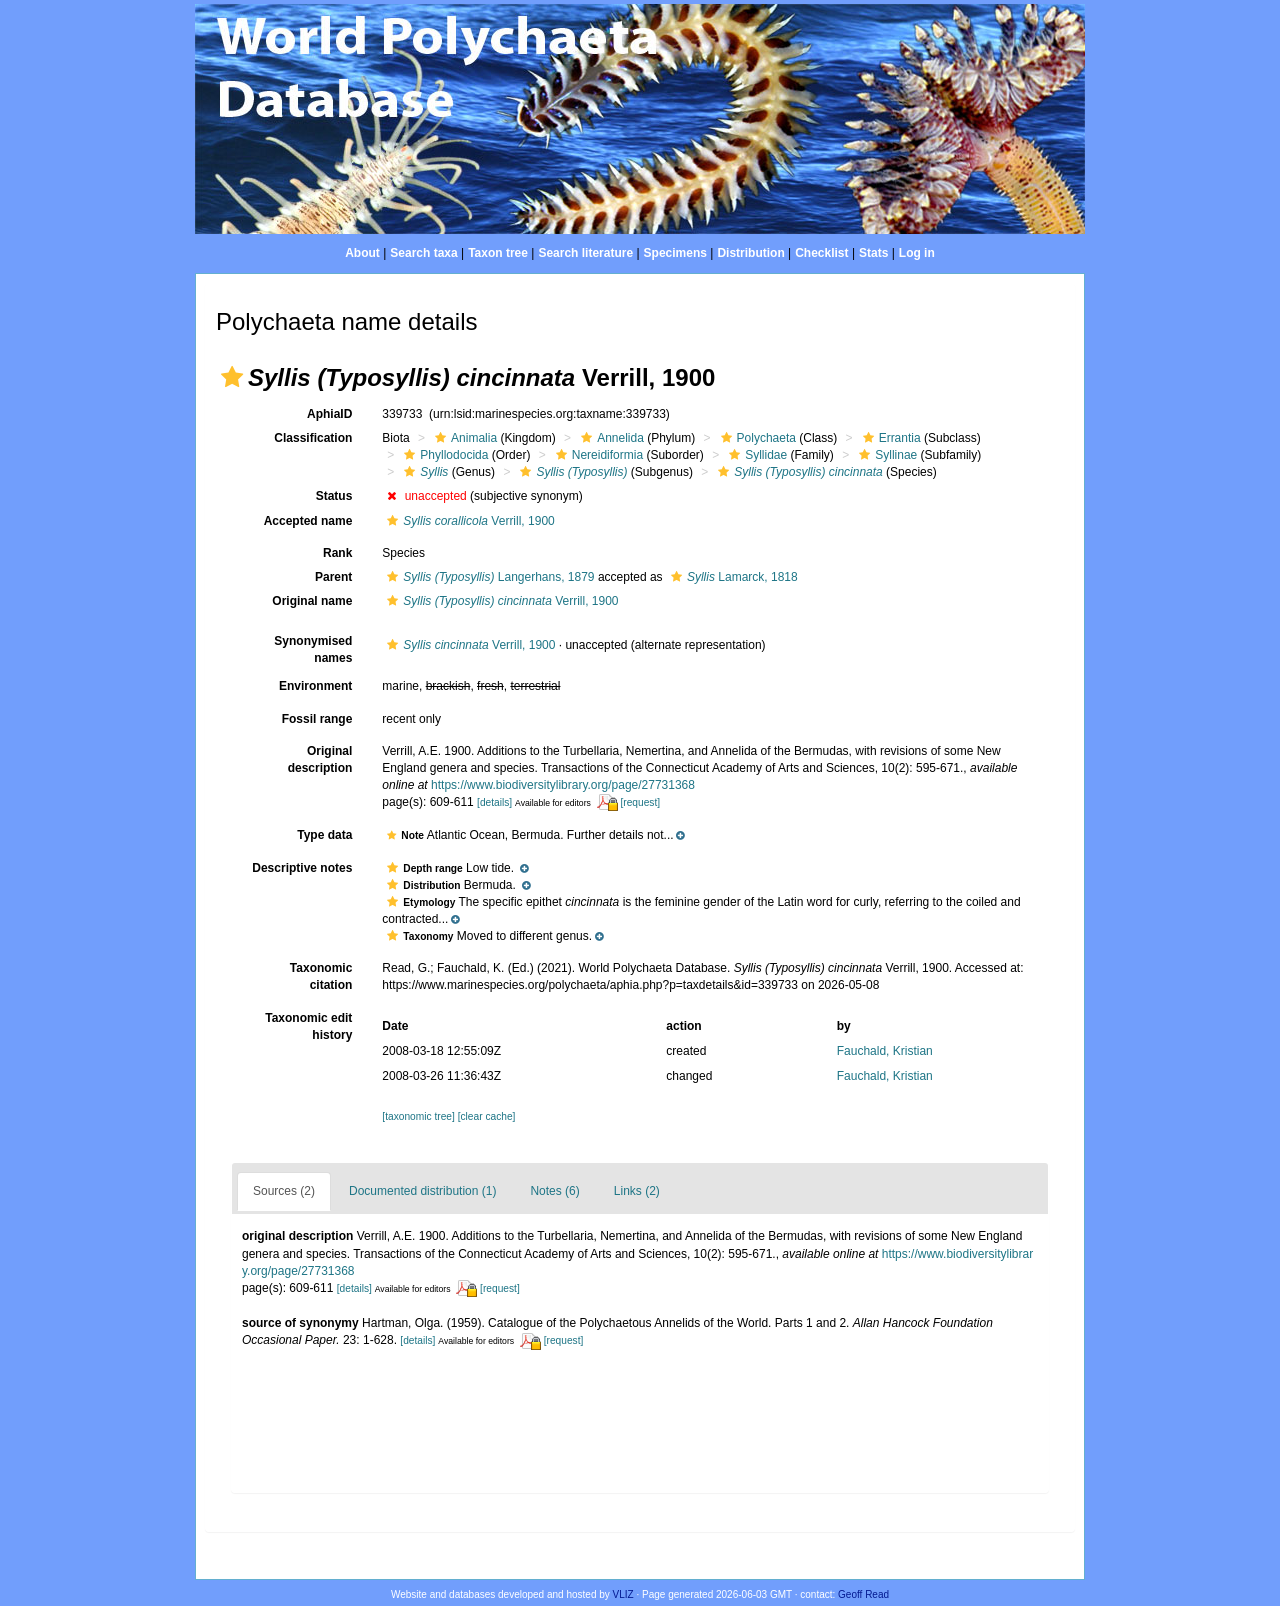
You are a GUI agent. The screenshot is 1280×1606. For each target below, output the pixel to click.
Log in (917, 253)
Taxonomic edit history (308, 1026)
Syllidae (755, 455)
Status (334, 496)
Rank (337, 553)
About (362, 253)
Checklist (821, 253)
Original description (320, 759)
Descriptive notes (302, 868)
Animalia (463, 438)
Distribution (750, 253)
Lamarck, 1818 (732, 577)
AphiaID (329, 414)
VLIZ (623, 1594)
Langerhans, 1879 (488, 577)
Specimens (675, 253)
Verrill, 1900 (468, 521)
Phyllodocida (443, 455)
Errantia (889, 438)
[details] (494, 802)
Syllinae (885, 455)
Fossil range (317, 719)
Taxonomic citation (321, 976)
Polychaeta (756, 438)
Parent (333, 577)
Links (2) (637, 1191)
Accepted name (308, 521)
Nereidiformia (597, 455)
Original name (312, 601)
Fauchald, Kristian (885, 1051)
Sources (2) (284, 1191)
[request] (640, 802)
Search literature (585, 253)
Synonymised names (313, 649)
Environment (315, 686)
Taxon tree (498, 253)
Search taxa (423, 253)
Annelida (610, 438)
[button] (232, 377)
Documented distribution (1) (422, 1191)
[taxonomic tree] (418, 1116)
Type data (324, 835)
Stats (873, 253)
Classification (313, 438)
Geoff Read (863, 1594)
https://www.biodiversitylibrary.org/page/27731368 (563, 785)
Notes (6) (554, 1191)
